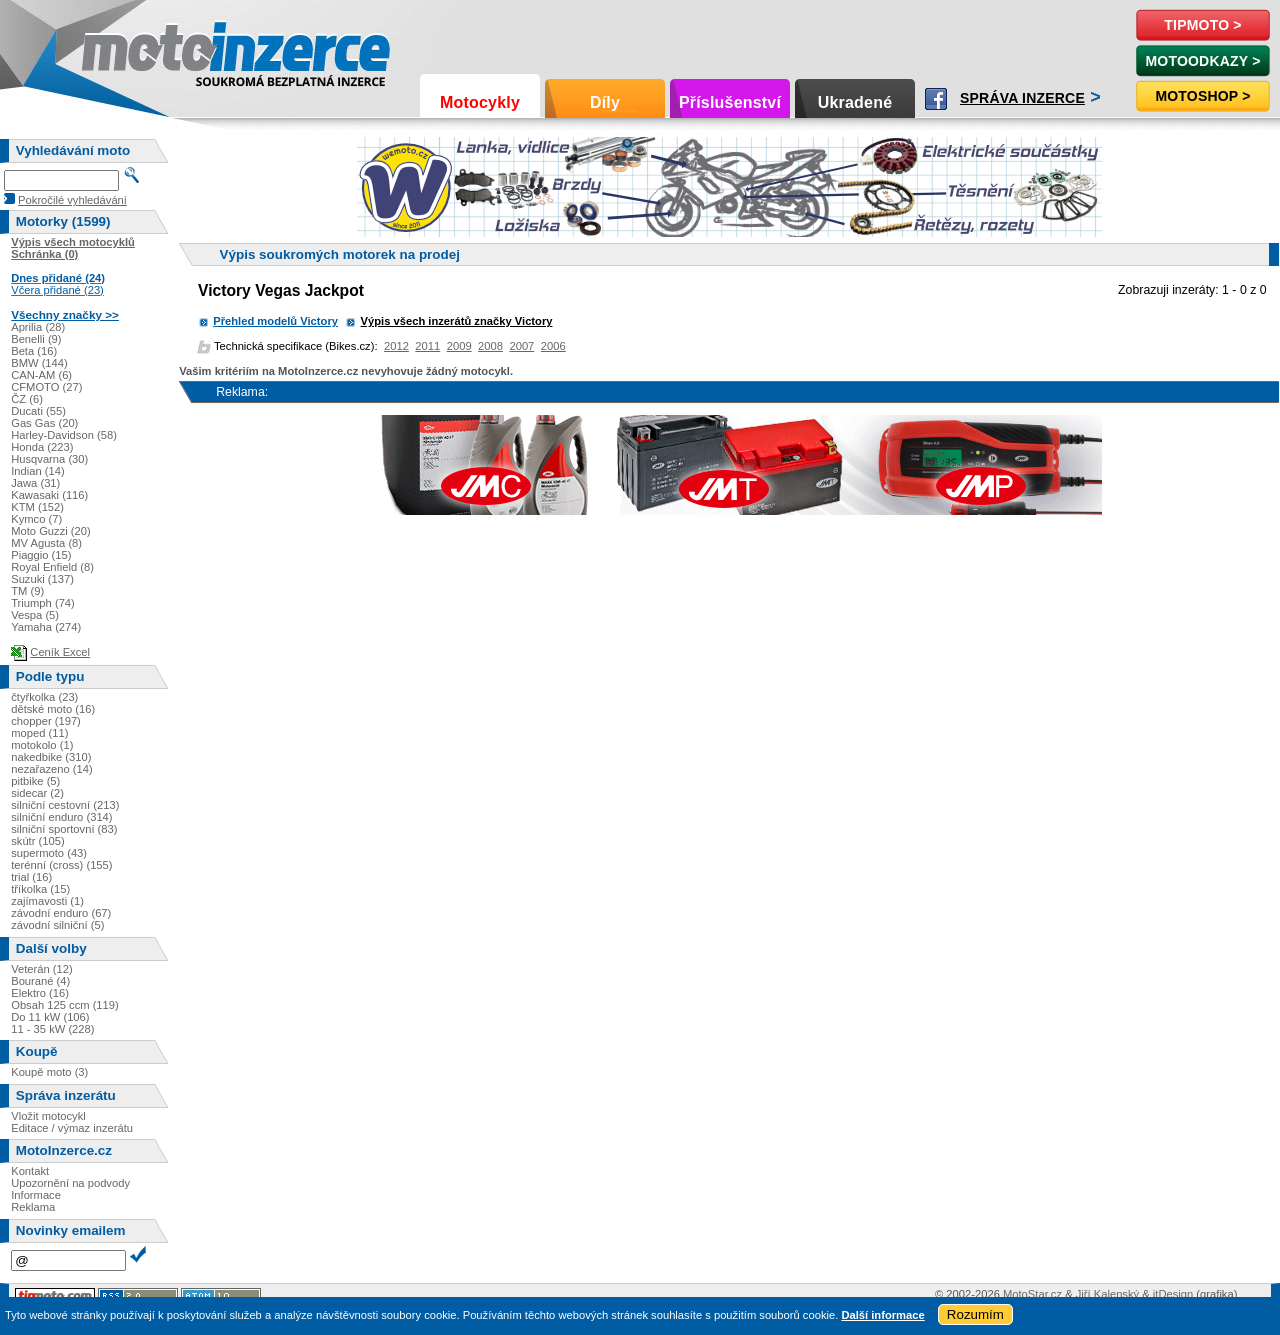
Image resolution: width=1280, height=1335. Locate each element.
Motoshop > (1202, 96)
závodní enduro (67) (61, 913)
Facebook (936, 99)
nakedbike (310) (51, 757)
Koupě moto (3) (49, 1072)
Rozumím (975, 1314)
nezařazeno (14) (51, 769)
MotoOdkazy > (1202, 61)
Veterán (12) (42, 969)
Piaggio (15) (41, 555)
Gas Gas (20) (44, 423)
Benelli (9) (36, 339)
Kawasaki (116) (49, 495)
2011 (427, 346)
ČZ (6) (27, 399)
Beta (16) (34, 351)
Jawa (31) (35, 483)
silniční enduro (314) (61, 817)
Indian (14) (38, 471)
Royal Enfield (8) (52, 567)
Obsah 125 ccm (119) (65, 1005)
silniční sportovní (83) (64, 829)
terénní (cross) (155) (61, 865)
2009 (459, 346)
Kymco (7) (36, 519)
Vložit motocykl (48, 1116)
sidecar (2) (37, 793)
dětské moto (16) (53, 709)
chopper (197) (46, 721)
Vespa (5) (35, 615)
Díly (605, 102)
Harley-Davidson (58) (64, 435)
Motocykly (480, 102)
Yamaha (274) (46, 627)
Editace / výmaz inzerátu (72, 1128)
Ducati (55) (38, 411)
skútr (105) (37, 841)
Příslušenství (730, 102)
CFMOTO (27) (46, 387)
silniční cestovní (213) (65, 805)
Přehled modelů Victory (275, 321)
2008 (490, 346)
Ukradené (855, 102)
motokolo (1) (42, 745)
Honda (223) (42, 447)
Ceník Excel (60, 652)
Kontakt (30, 1171)
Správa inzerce (1022, 98)
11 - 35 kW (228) (52, 1029)
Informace (36, 1195)
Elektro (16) (40, 993)
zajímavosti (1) (47, 901)
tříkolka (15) (40, 889)
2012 (396, 346)
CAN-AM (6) (41, 375)
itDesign (1173, 1294)
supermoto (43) (49, 853)
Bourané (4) (40, 981)
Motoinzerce (124, 49)
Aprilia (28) (38, 327)
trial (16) (31, 877)
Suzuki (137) (42, 579)
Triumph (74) (43, 603)
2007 (521, 346)
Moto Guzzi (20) (51, 531)
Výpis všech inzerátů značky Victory (457, 321)
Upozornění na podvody (70, 1183)
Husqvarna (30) (49, 459)
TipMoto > (1202, 25)
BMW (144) (39, 363)
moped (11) (39, 733)
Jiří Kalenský (1107, 1294)
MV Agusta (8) (46, 543)
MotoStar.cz (1032, 1294)
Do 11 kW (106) (50, 1017)
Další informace (882, 1315)
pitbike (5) (35, 781)
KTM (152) (37, 507)
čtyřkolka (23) (44, 697)
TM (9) (27, 591)
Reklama (33, 1207)
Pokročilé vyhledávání (72, 200)
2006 (553, 346)
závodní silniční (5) (57, 925)
